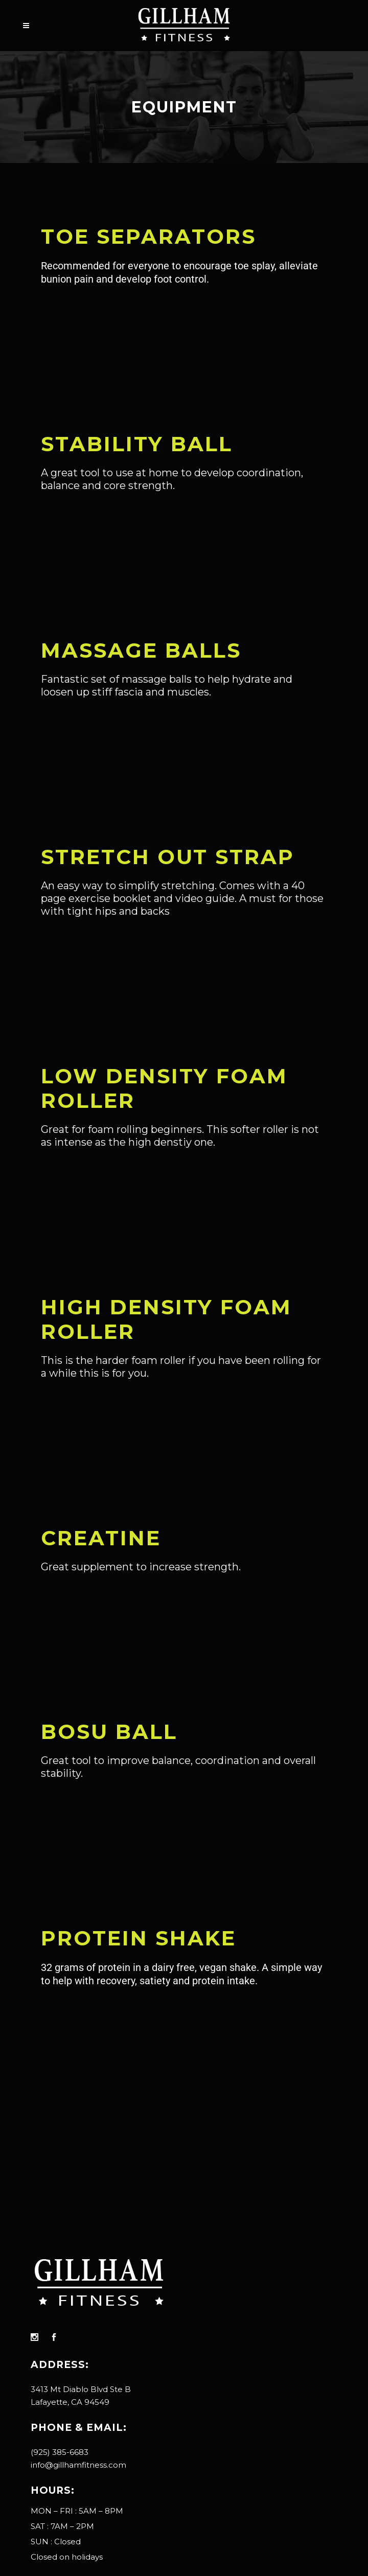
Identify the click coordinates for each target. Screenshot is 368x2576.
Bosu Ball (109, 1731)
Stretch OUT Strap (167, 856)
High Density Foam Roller (166, 1319)
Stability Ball (137, 443)
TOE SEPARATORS (148, 236)
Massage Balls (141, 650)
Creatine (101, 1537)
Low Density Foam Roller (164, 1088)
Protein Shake (138, 1938)
